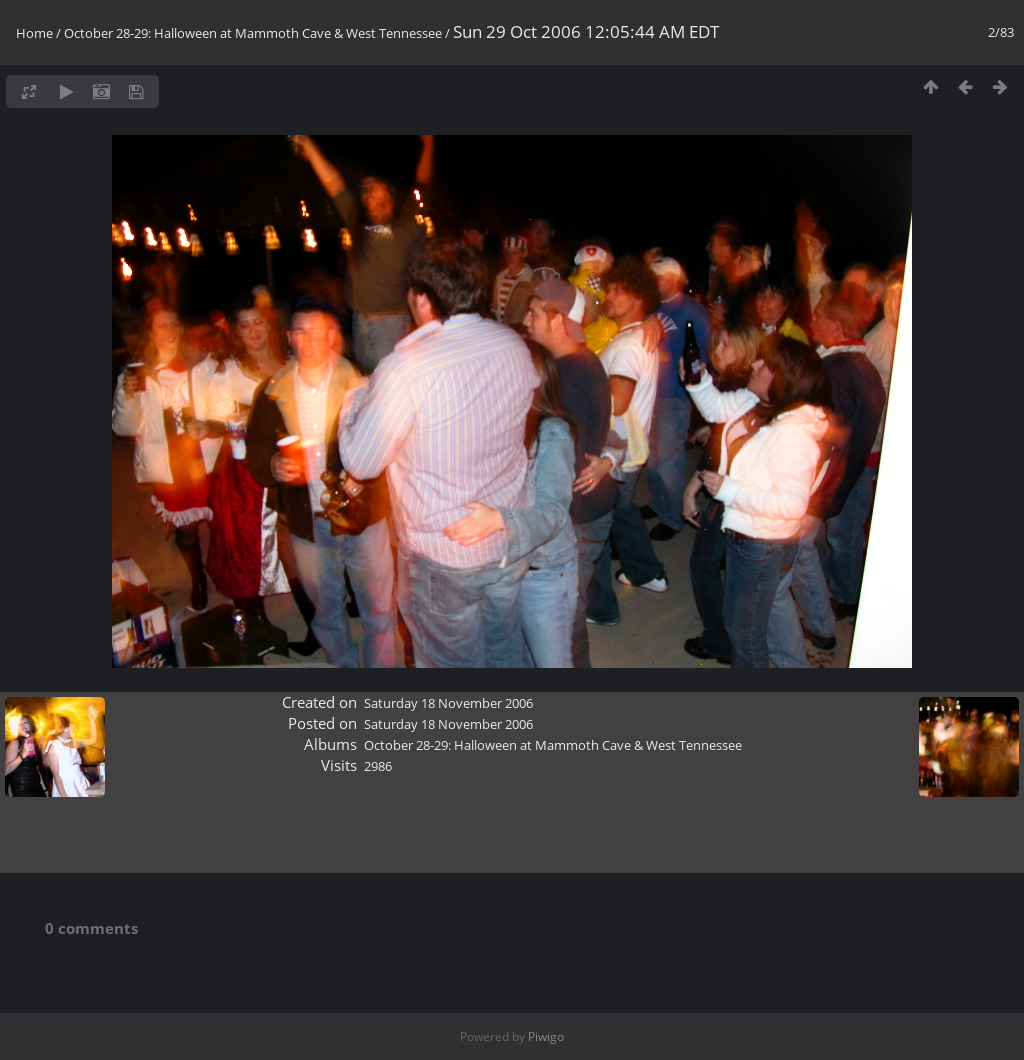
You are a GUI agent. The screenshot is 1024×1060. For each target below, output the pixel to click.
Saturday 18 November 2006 (448, 703)
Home (34, 33)
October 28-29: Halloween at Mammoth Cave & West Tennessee (253, 33)
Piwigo (546, 1036)
